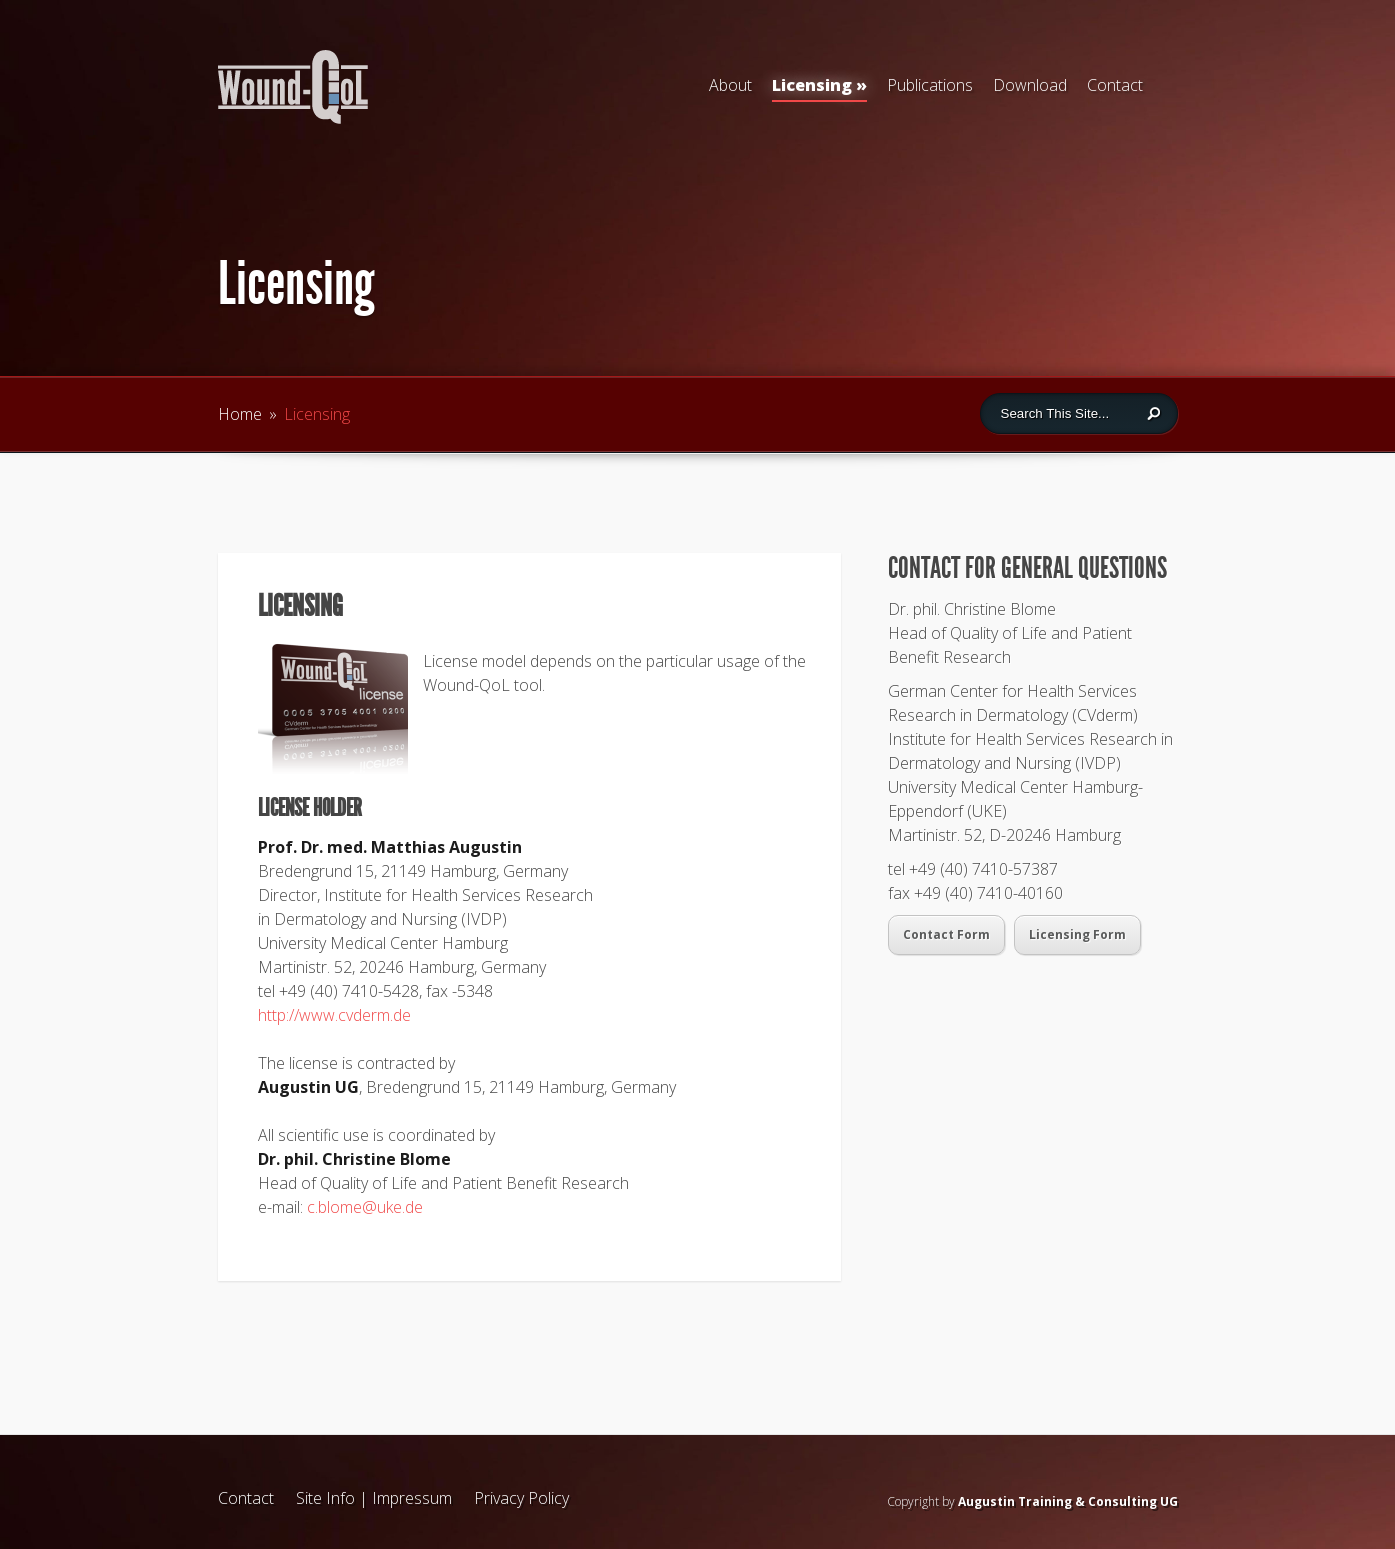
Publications (930, 85)
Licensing (819, 88)
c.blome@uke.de (365, 1207)
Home (240, 414)
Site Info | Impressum (374, 1498)
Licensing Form (1077, 934)
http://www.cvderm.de (334, 1015)
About (730, 85)
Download (1030, 85)
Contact (1115, 85)
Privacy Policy (521, 1498)
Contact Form (946, 934)
